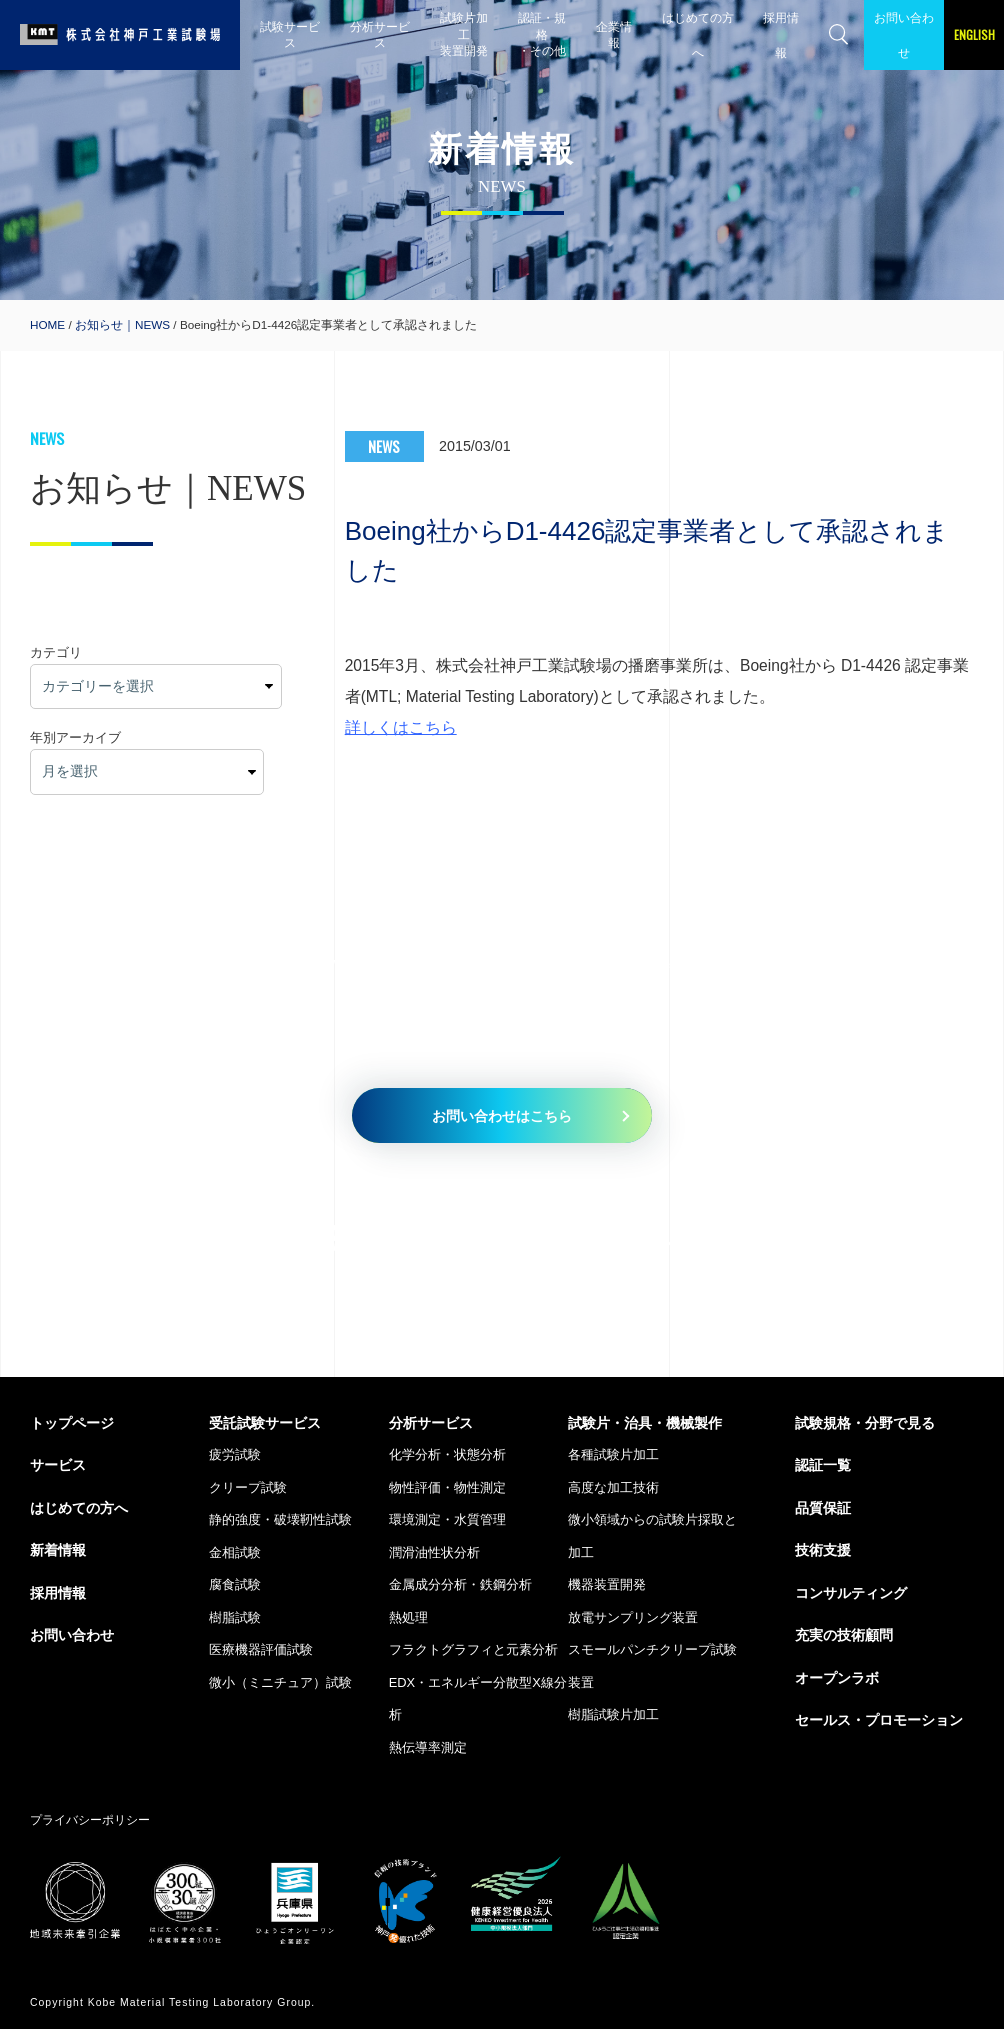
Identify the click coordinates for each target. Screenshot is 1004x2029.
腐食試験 (235, 1584)
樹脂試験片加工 (613, 1714)
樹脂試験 (235, 1617)
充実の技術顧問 (844, 1635)
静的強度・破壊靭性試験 (280, 1519)
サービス (58, 1465)
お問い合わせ (904, 35)
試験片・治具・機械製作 (645, 1423)
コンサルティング (851, 1593)
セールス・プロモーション (879, 1720)
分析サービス (380, 34)
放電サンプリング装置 (633, 1617)
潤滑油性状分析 (434, 1552)
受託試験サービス (265, 1423)
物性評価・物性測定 (447, 1487)
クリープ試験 (248, 1487)
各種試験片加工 (613, 1454)
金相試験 (235, 1552)
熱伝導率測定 (428, 1747)
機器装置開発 (607, 1584)
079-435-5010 (381, 1237)
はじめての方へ (698, 35)
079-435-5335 (820, 1237)
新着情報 (58, 1550)
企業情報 (614, 34)
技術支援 (823, 1550)
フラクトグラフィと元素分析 (473, 1649)
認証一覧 (823, 1465)
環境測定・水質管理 (447, 1519)
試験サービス (290, 34)
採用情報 (781, 35)
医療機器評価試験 (261, 1649)
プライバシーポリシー (90, 1819)
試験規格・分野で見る (865, 1423)
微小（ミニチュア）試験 (280, 1682)
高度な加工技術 (613, 1487)
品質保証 (823, 1508)
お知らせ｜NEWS (122, 324)
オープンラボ (837, 1678)
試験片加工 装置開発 (464, 34)
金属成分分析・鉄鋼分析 (460, 1584)
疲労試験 (235, 1454)
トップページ (72, 1423)
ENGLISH (974, 34)
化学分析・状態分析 (447, 1454)
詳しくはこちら (401, 727)
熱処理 (408, 1617)
